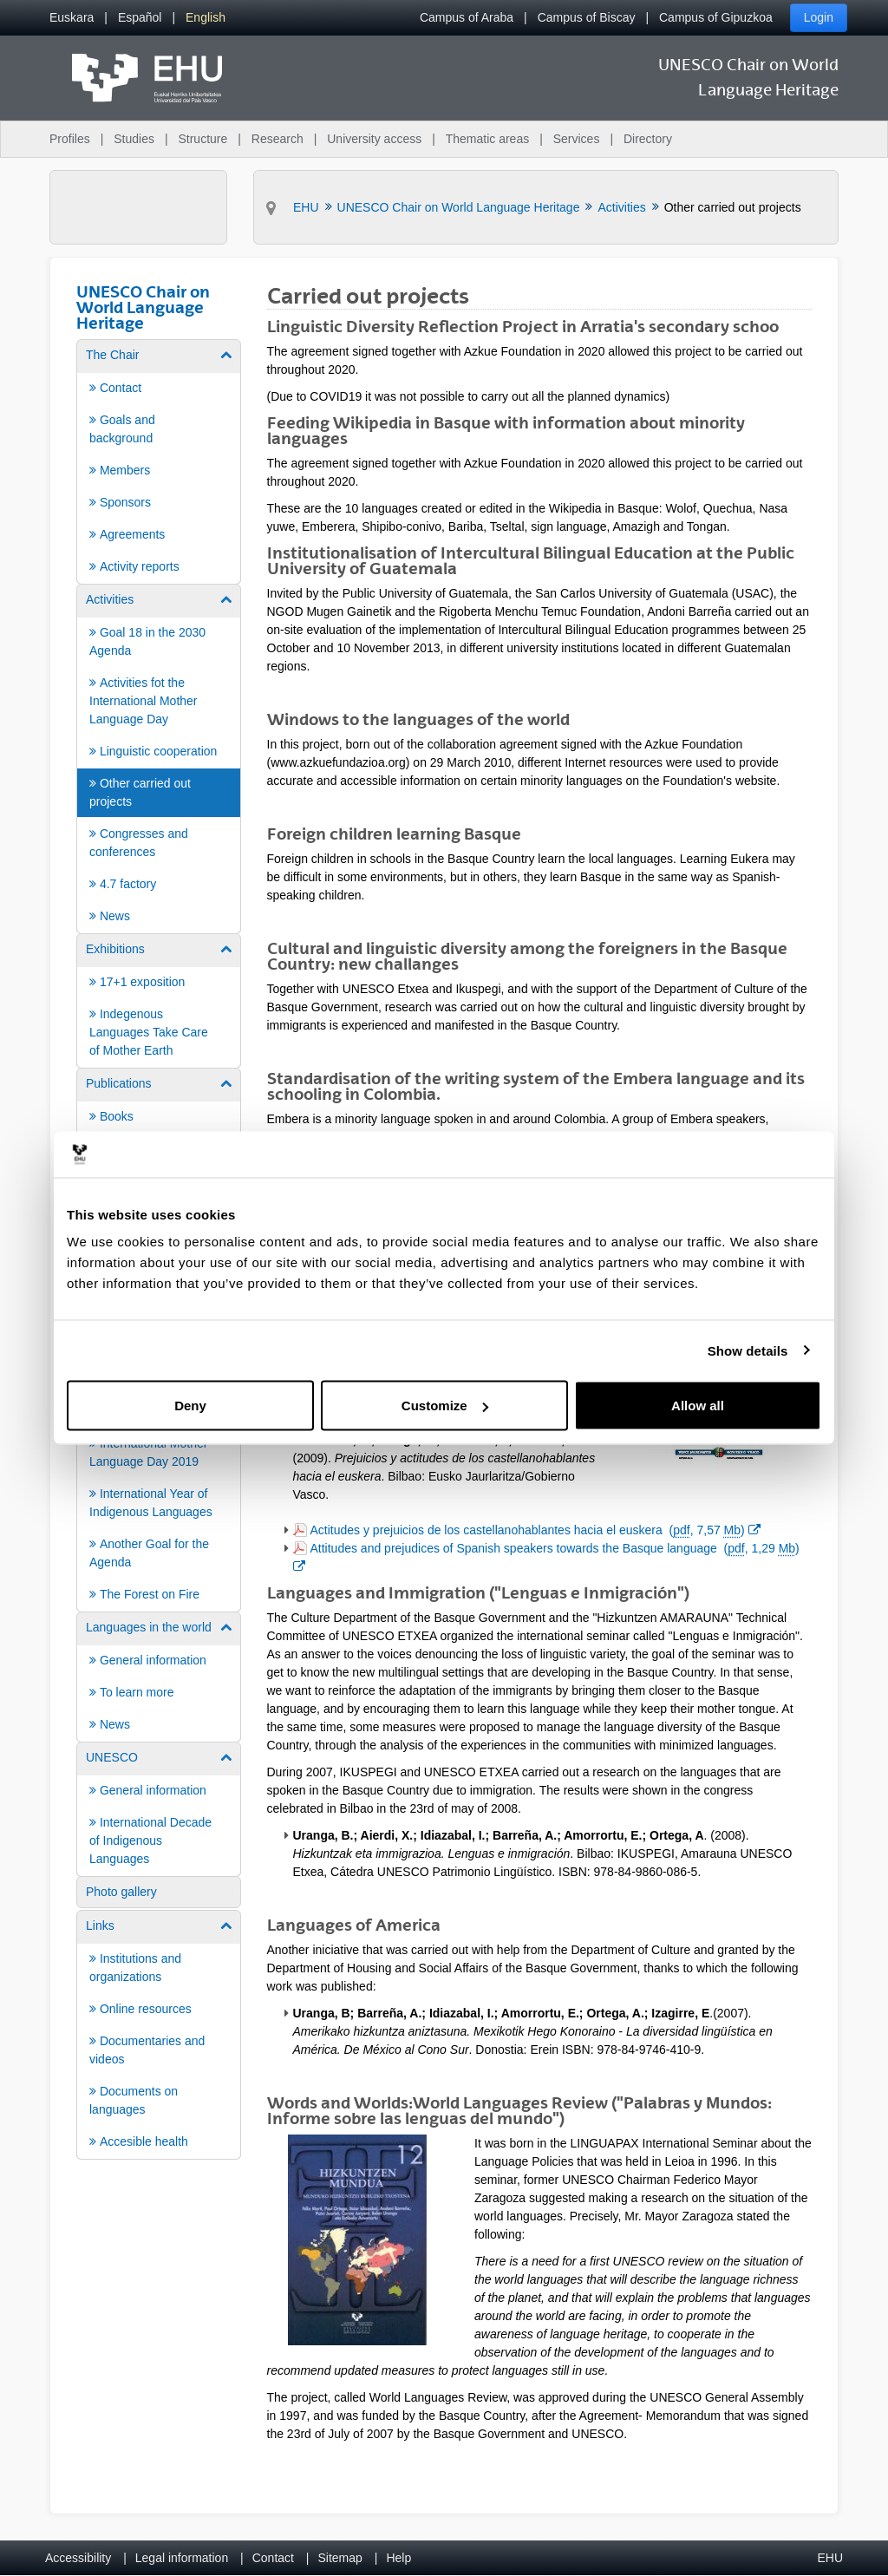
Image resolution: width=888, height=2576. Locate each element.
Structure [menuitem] (202, 139)
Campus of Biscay (587, 17)
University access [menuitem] (374, 139)
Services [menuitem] (576, 139)
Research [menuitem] (277, 139)
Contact (273, 2558)
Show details (748, 1350)
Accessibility (78, 2558)
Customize (445, 1405)
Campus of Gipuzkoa (716, 17)
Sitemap (340, 2558)
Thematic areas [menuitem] (487, 139)
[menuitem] (71, 18)
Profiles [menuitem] (69, 139)
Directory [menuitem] (648, 139)
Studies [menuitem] (134, 139)
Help (398, 2558)
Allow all (697, 1405)
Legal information (181, 2558)
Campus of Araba (466, 17)
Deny (190, 1405)
